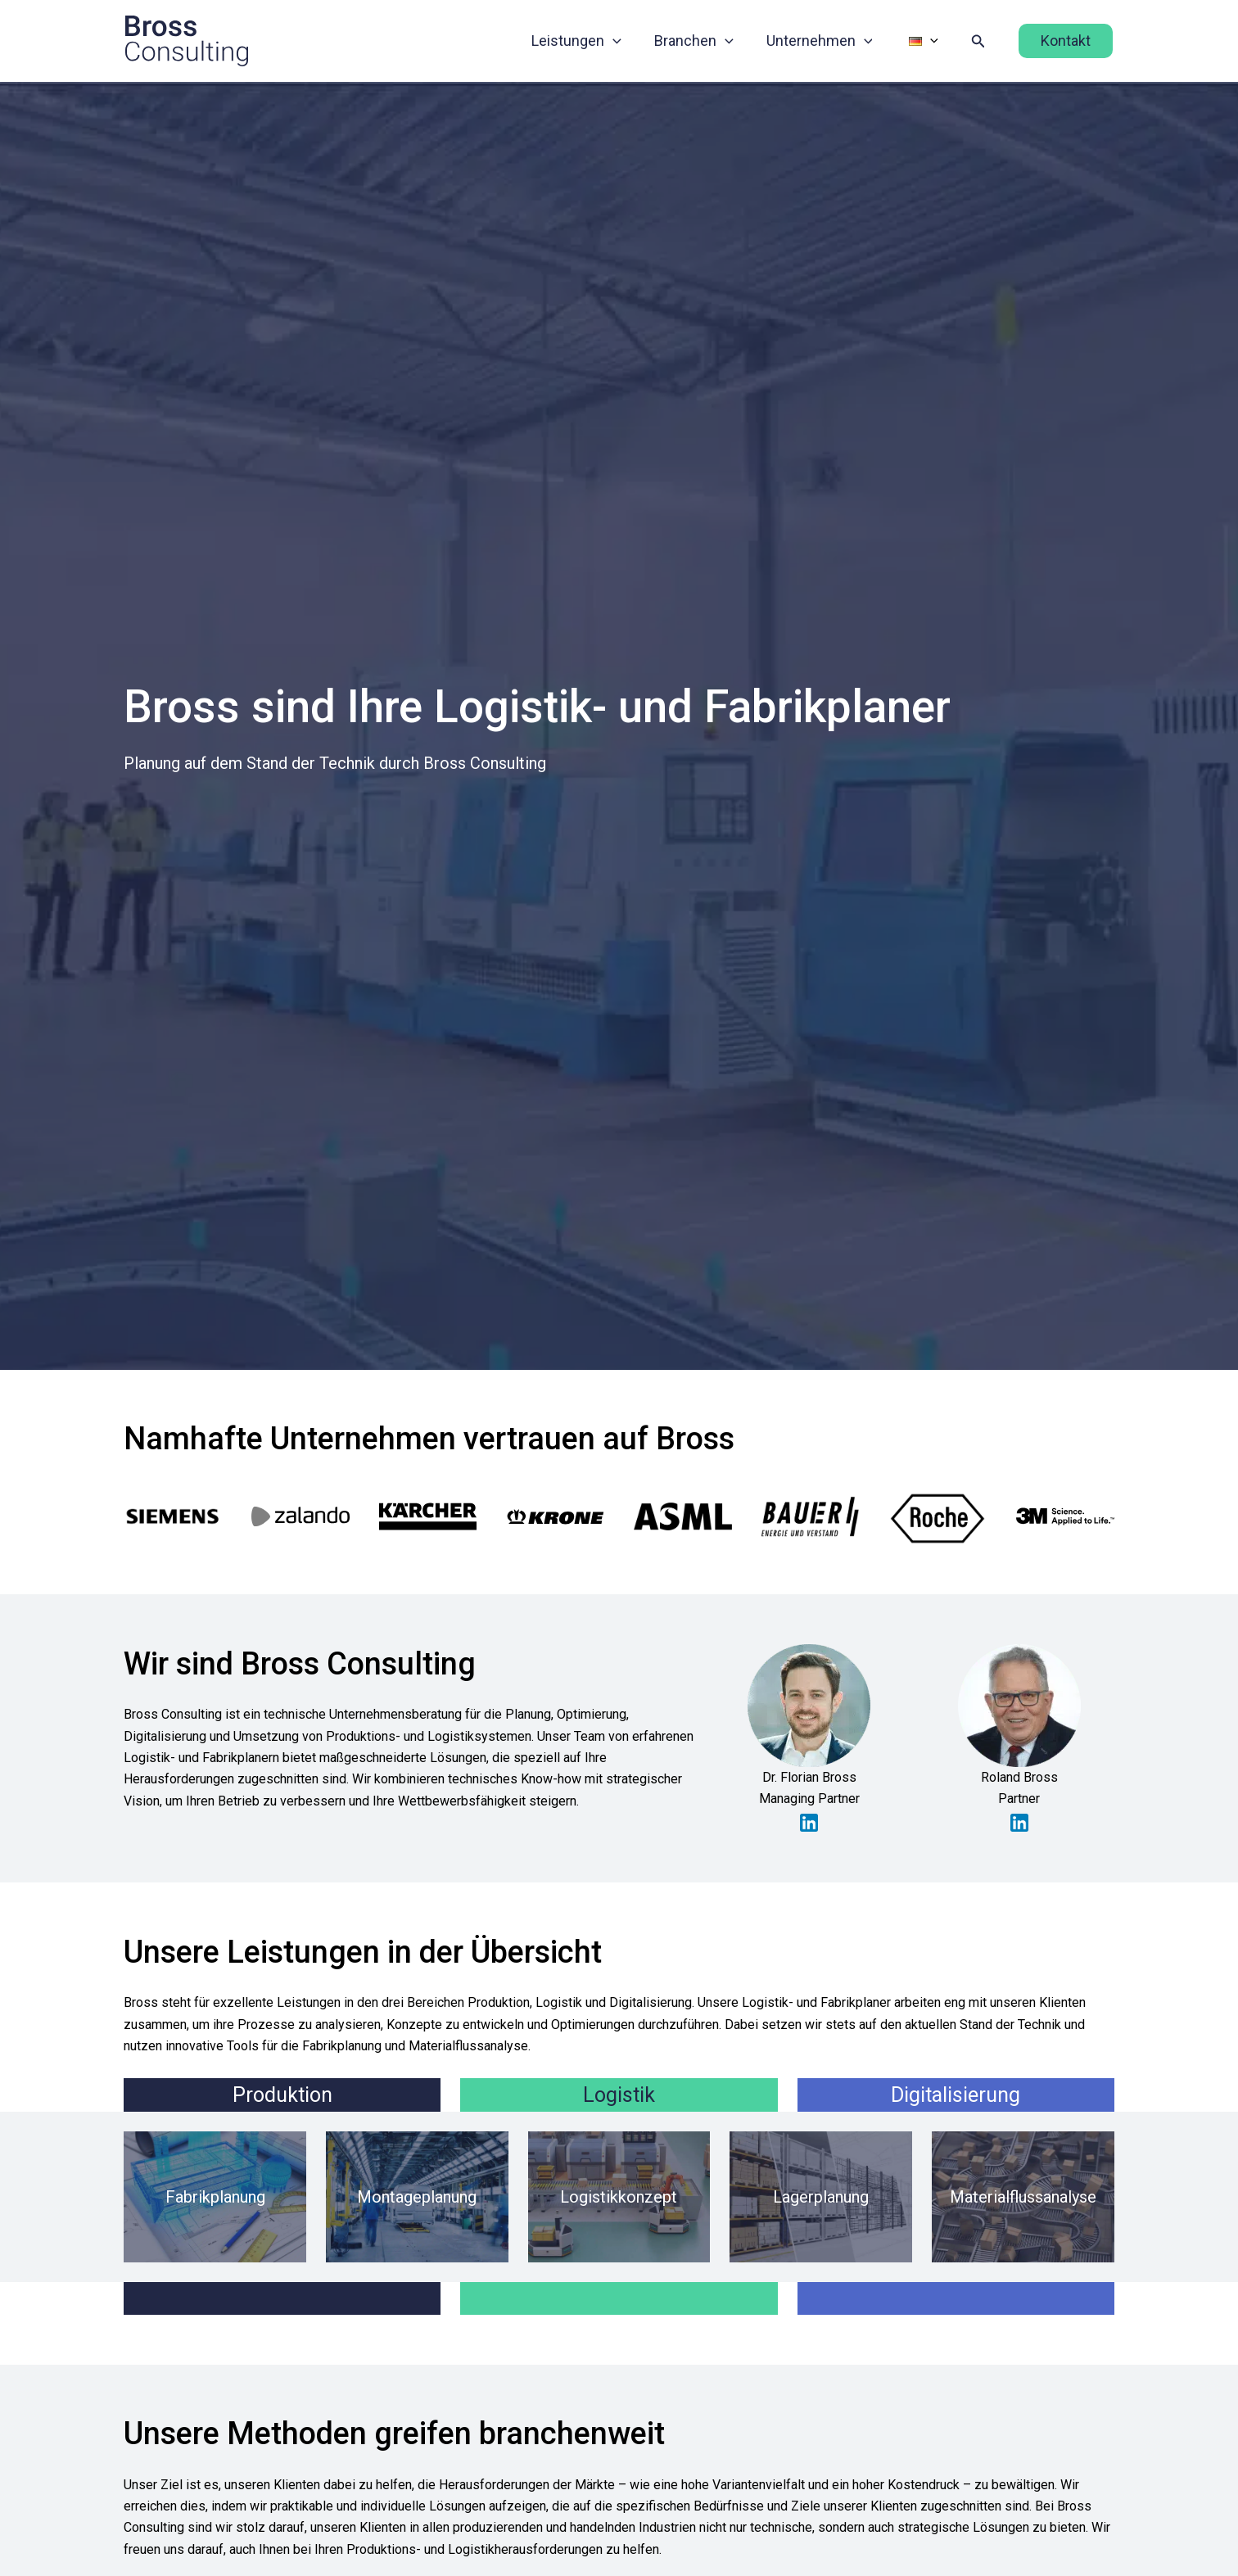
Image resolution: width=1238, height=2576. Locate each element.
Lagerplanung (821, 2195)
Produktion (282, 2093)
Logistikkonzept (618, 2195)
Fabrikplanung (215, 2195)
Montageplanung (417, 2195)
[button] (627, 41)
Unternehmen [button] (828, 41)
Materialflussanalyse (1023, 2195)
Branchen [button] (705, 41)
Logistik (619, 2093)
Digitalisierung (955, 2093)
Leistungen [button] (591, 41)
